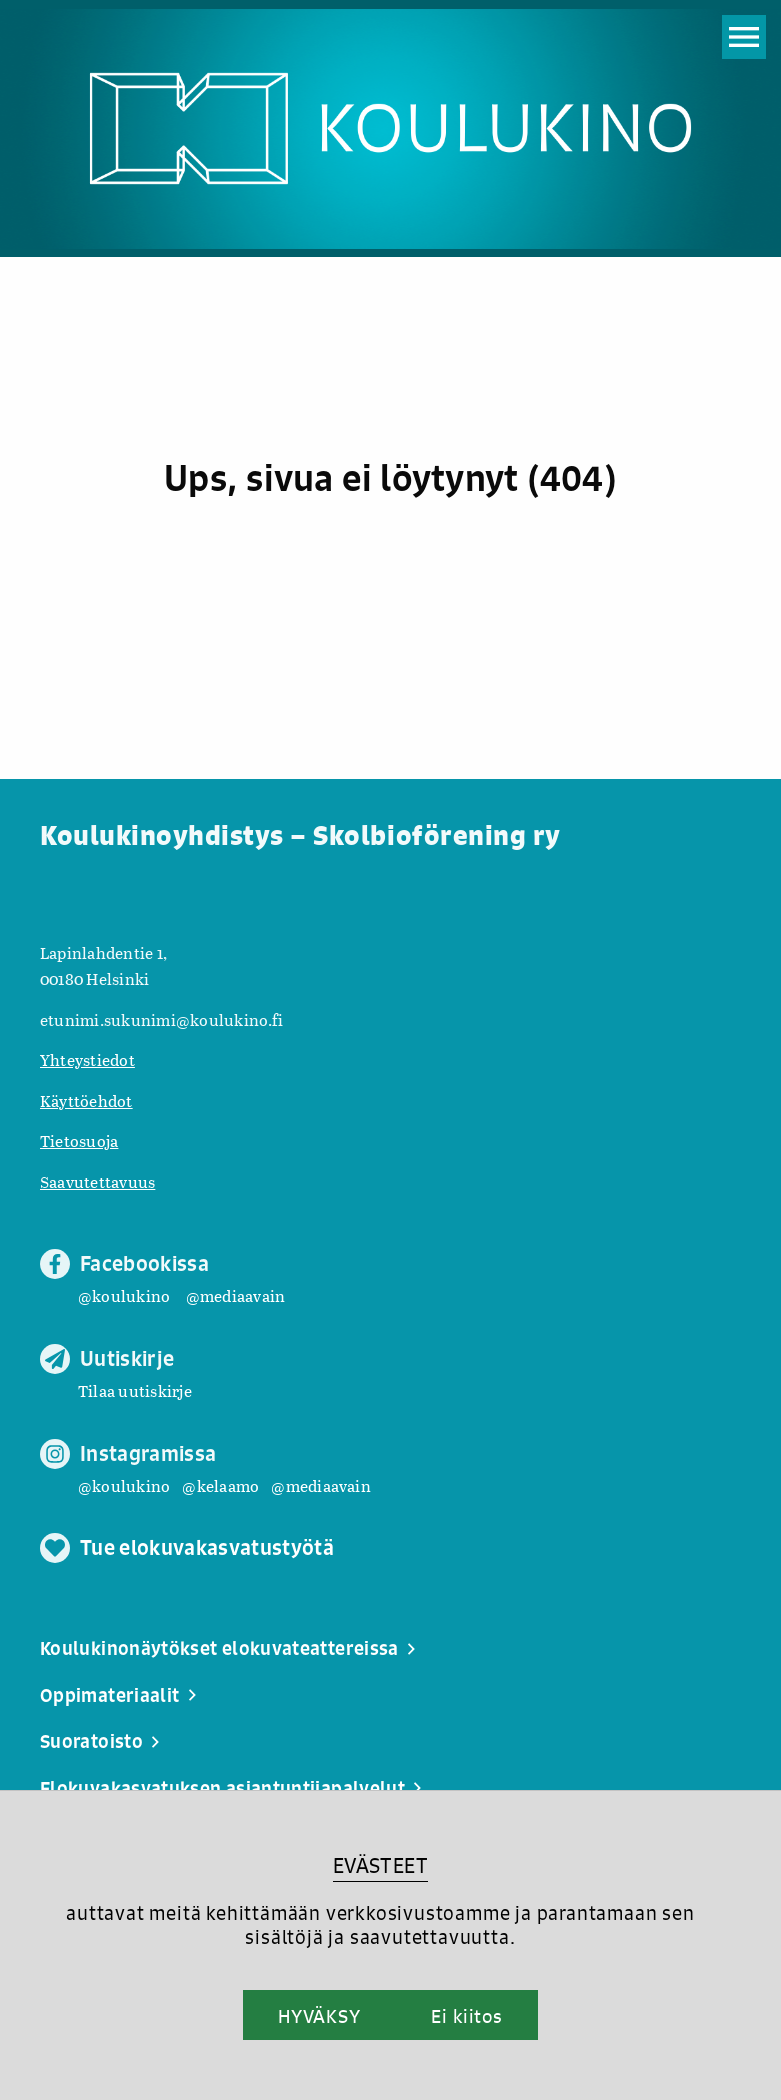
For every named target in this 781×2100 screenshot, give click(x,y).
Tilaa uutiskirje (135, 1390)
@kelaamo (220, 1485)
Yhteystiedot (87, 1059)
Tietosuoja (79, 1140)
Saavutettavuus (97, 1181)
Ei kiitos (467, 2016)
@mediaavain (236, 1295)
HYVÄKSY (319, 2016)
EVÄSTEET (380, 1865)
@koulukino (124, 1295)
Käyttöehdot (86, 1100)
